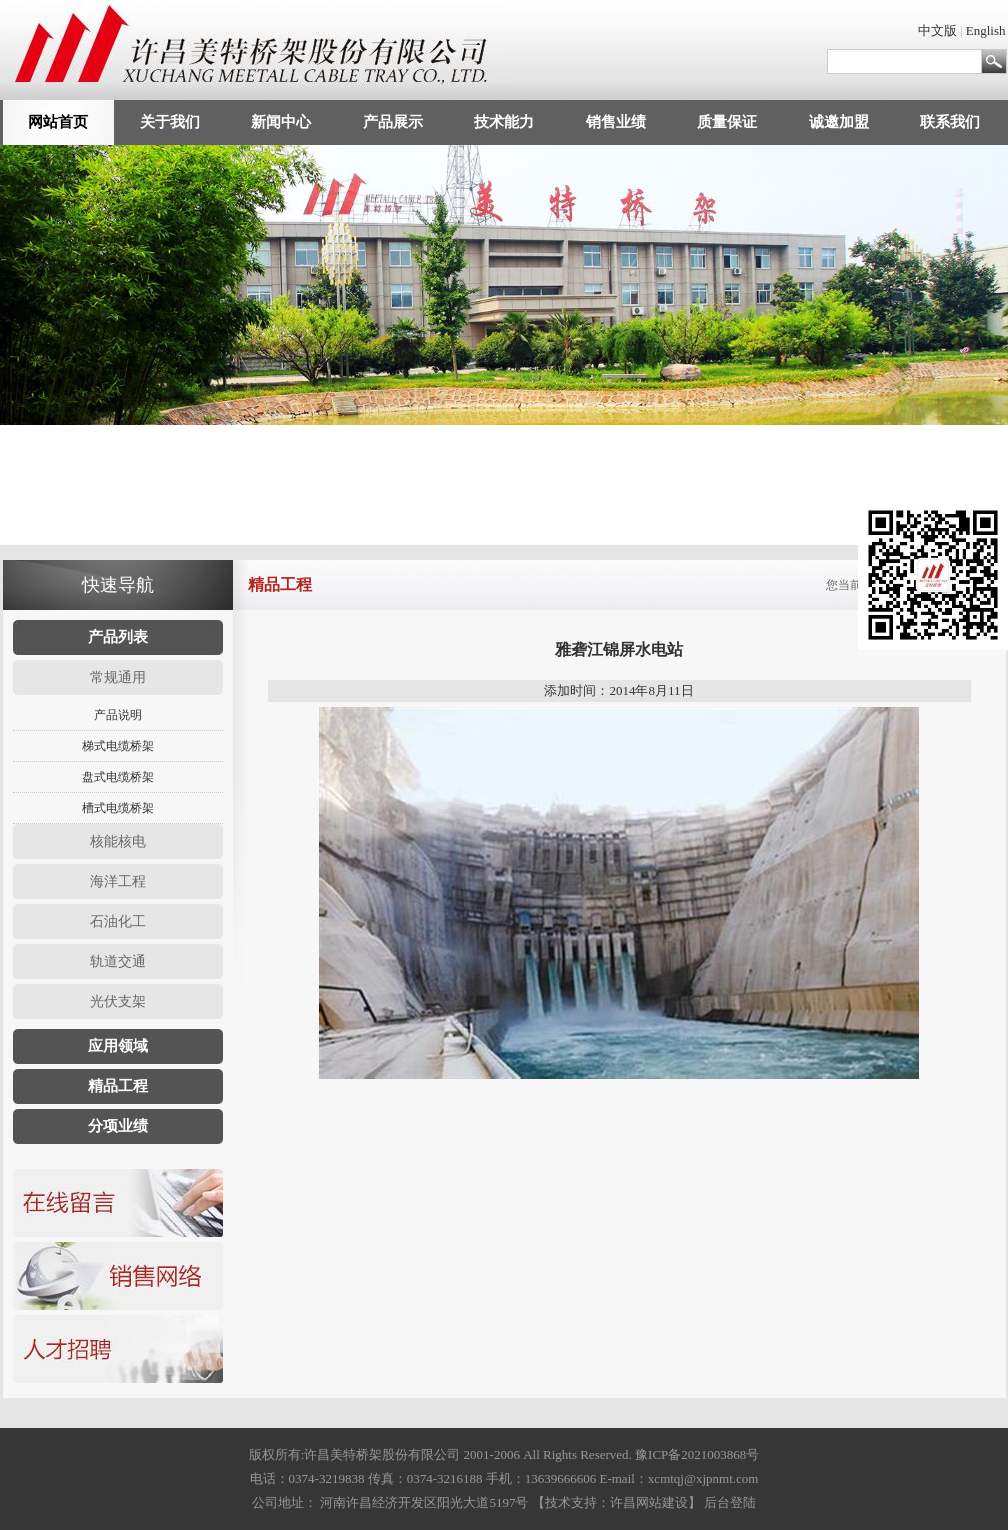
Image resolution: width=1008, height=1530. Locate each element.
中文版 (937, 30)
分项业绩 (118, 1126)
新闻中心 (281, 122)
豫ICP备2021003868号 (697, 1454)
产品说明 (118, 715)
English (986, 30)
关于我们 (170, 122)
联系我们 (950, 122)
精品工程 (118, 1086)
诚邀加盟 (839, 122)
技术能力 (504, 122)
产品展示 (393, 122)
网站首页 (58, 122)
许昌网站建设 (649, 1502)
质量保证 (727, 122)
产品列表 (118, 637)
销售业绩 (616, 122)
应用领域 (118, 1046)
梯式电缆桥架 (118, 746)
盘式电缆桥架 (118, 777)
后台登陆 (730, 1502)
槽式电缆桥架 (118, 808)
